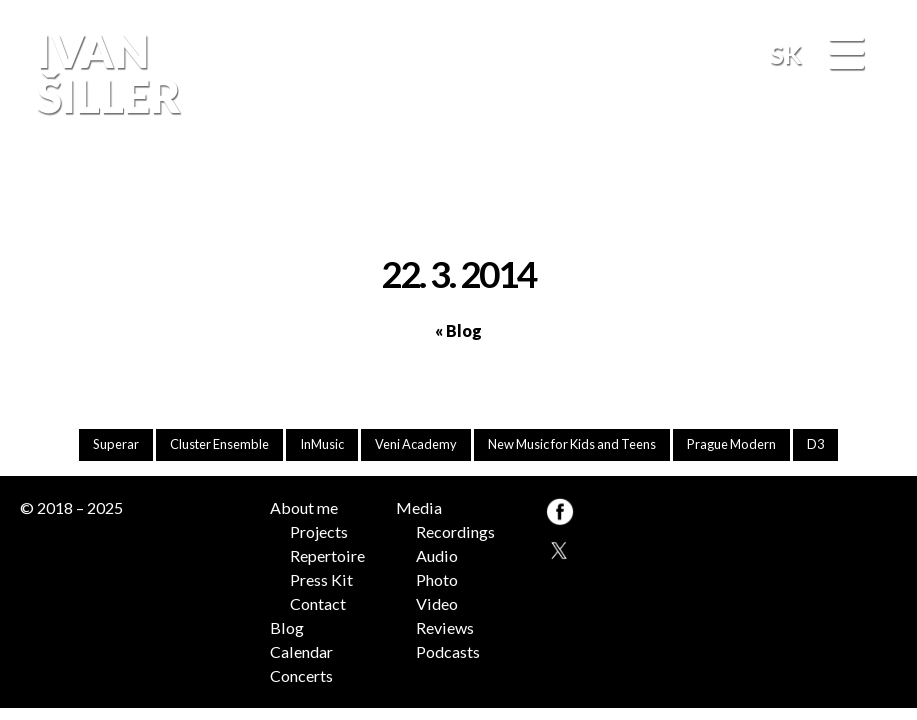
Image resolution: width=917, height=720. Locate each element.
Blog (287, 627)
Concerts (301, 675)
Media (419, 507)
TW (558, 547)
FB (875, 188)
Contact (318, 603)
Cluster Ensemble (219, 444)
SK (786, 54)
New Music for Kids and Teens (572, 444)
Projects (319, 531)
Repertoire (327, 555)
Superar (116, 444)
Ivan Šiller (106, 74)
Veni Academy (416, 444)
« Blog (458, 330)
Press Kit (321, 579)
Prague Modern (731, 444)
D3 (815, 444)
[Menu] (846, 54)
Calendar (301, 651)
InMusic (322, 444)
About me (304, 507)
